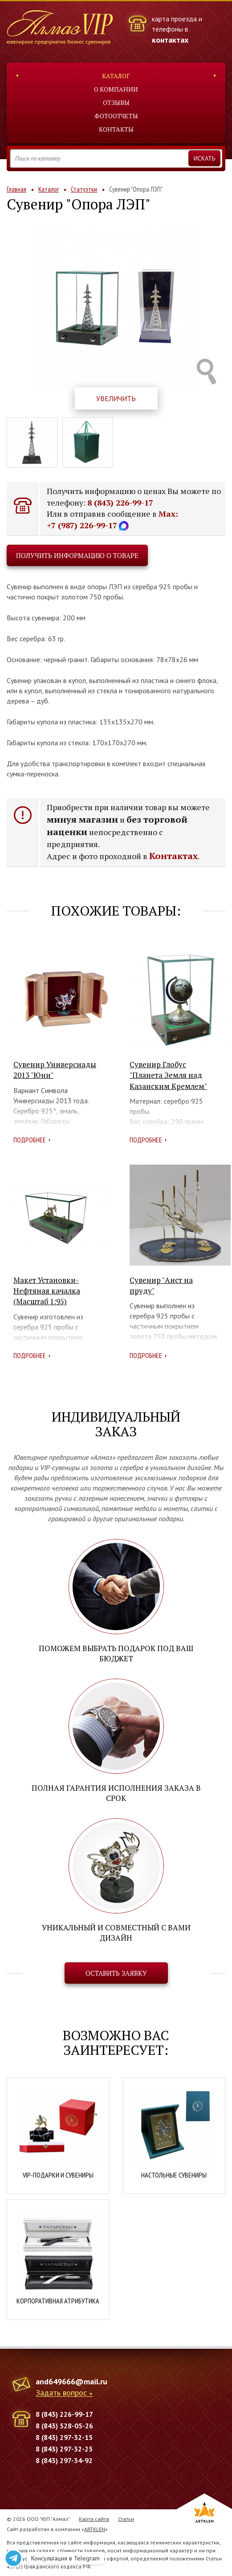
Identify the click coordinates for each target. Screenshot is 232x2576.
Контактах (173, 856)
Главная (16, 189)
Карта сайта (94, 2519)
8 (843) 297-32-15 (64, 2437)
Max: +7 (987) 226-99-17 (112, 519)
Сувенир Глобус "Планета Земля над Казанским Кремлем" (168, 1075)
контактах (170, 40)
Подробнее (29, 1139)
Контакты (116, 129)
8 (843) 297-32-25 (64, 2448)
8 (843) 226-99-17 (120, 502)
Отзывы (116, 102)
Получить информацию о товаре (77, 555)
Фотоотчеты (116, 116)
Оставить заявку (116, 1973)
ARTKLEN (94, 2529)
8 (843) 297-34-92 (64, 2460)
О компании (116, 89)
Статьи (126, 2519)
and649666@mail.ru (71, 2381)
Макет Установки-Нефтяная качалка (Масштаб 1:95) (46, 1291)
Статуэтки (84, 189)
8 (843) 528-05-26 (64, 2425)
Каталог (116, 76)
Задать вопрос (61, 2393)
